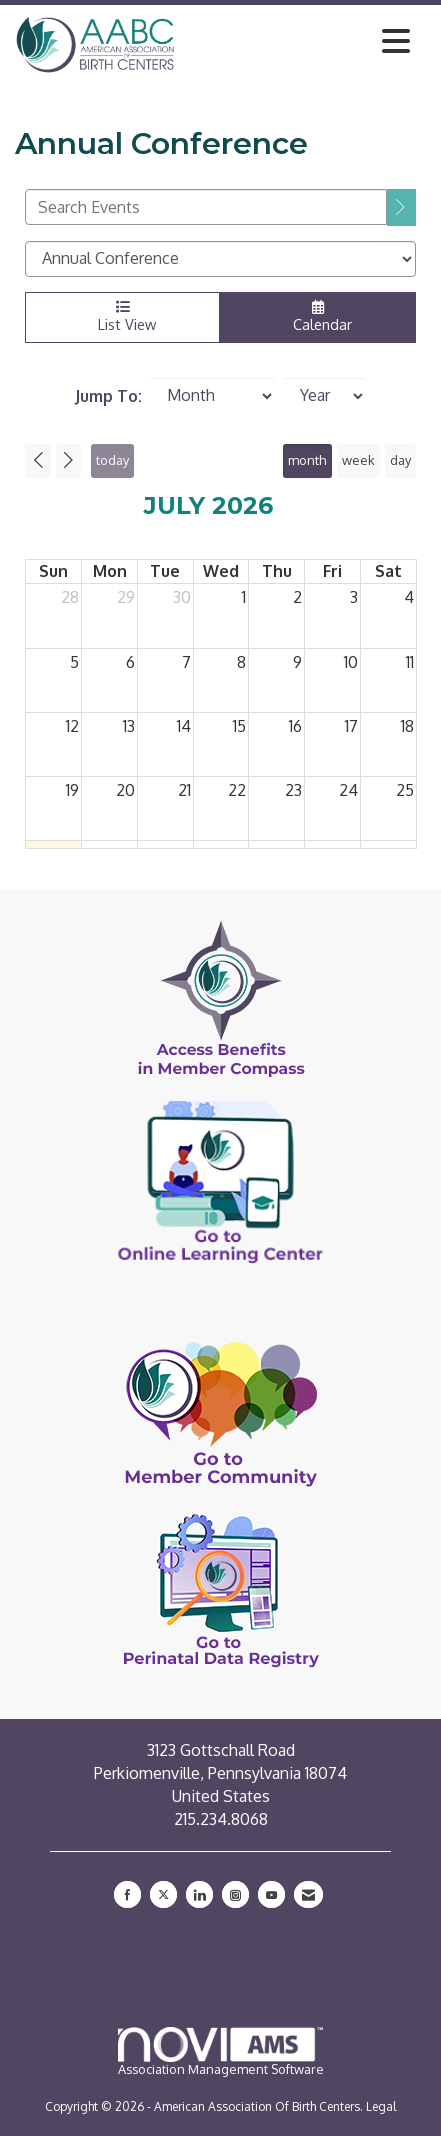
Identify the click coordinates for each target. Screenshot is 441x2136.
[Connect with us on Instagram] (235, 1894)
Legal (381, 2106)
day (400, 460)
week (358, 460)
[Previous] (38, 461)
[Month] (213, 396)
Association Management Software (221, 2052)
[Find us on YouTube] (271, 1894)
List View (122, 316)
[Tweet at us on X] (163, 1894)
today (112, 460)
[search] (401, 207)
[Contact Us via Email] (308, 1894)
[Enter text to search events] (206, 207)
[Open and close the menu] (298, 41)
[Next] (69, 461)
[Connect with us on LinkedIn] (199, 1894)
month (307, 460)
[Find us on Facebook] (127, 1894)
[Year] (325, 396)
